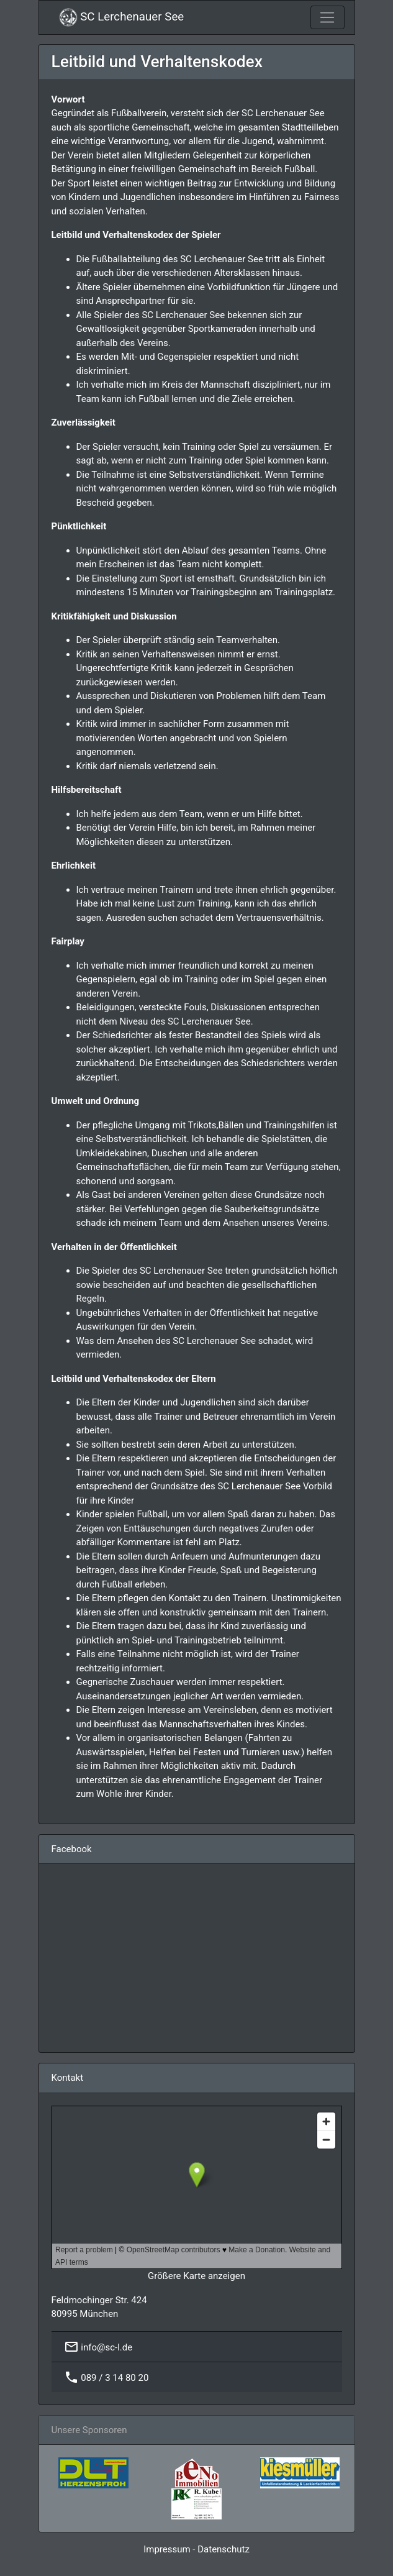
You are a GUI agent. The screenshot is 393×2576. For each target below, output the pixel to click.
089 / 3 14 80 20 (114, 2377)
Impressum (166, 2549)
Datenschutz (223, 2549)
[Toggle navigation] (327, 17)
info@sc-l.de (106, 2346)
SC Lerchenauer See (121, 17)
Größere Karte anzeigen (196, 2275)
